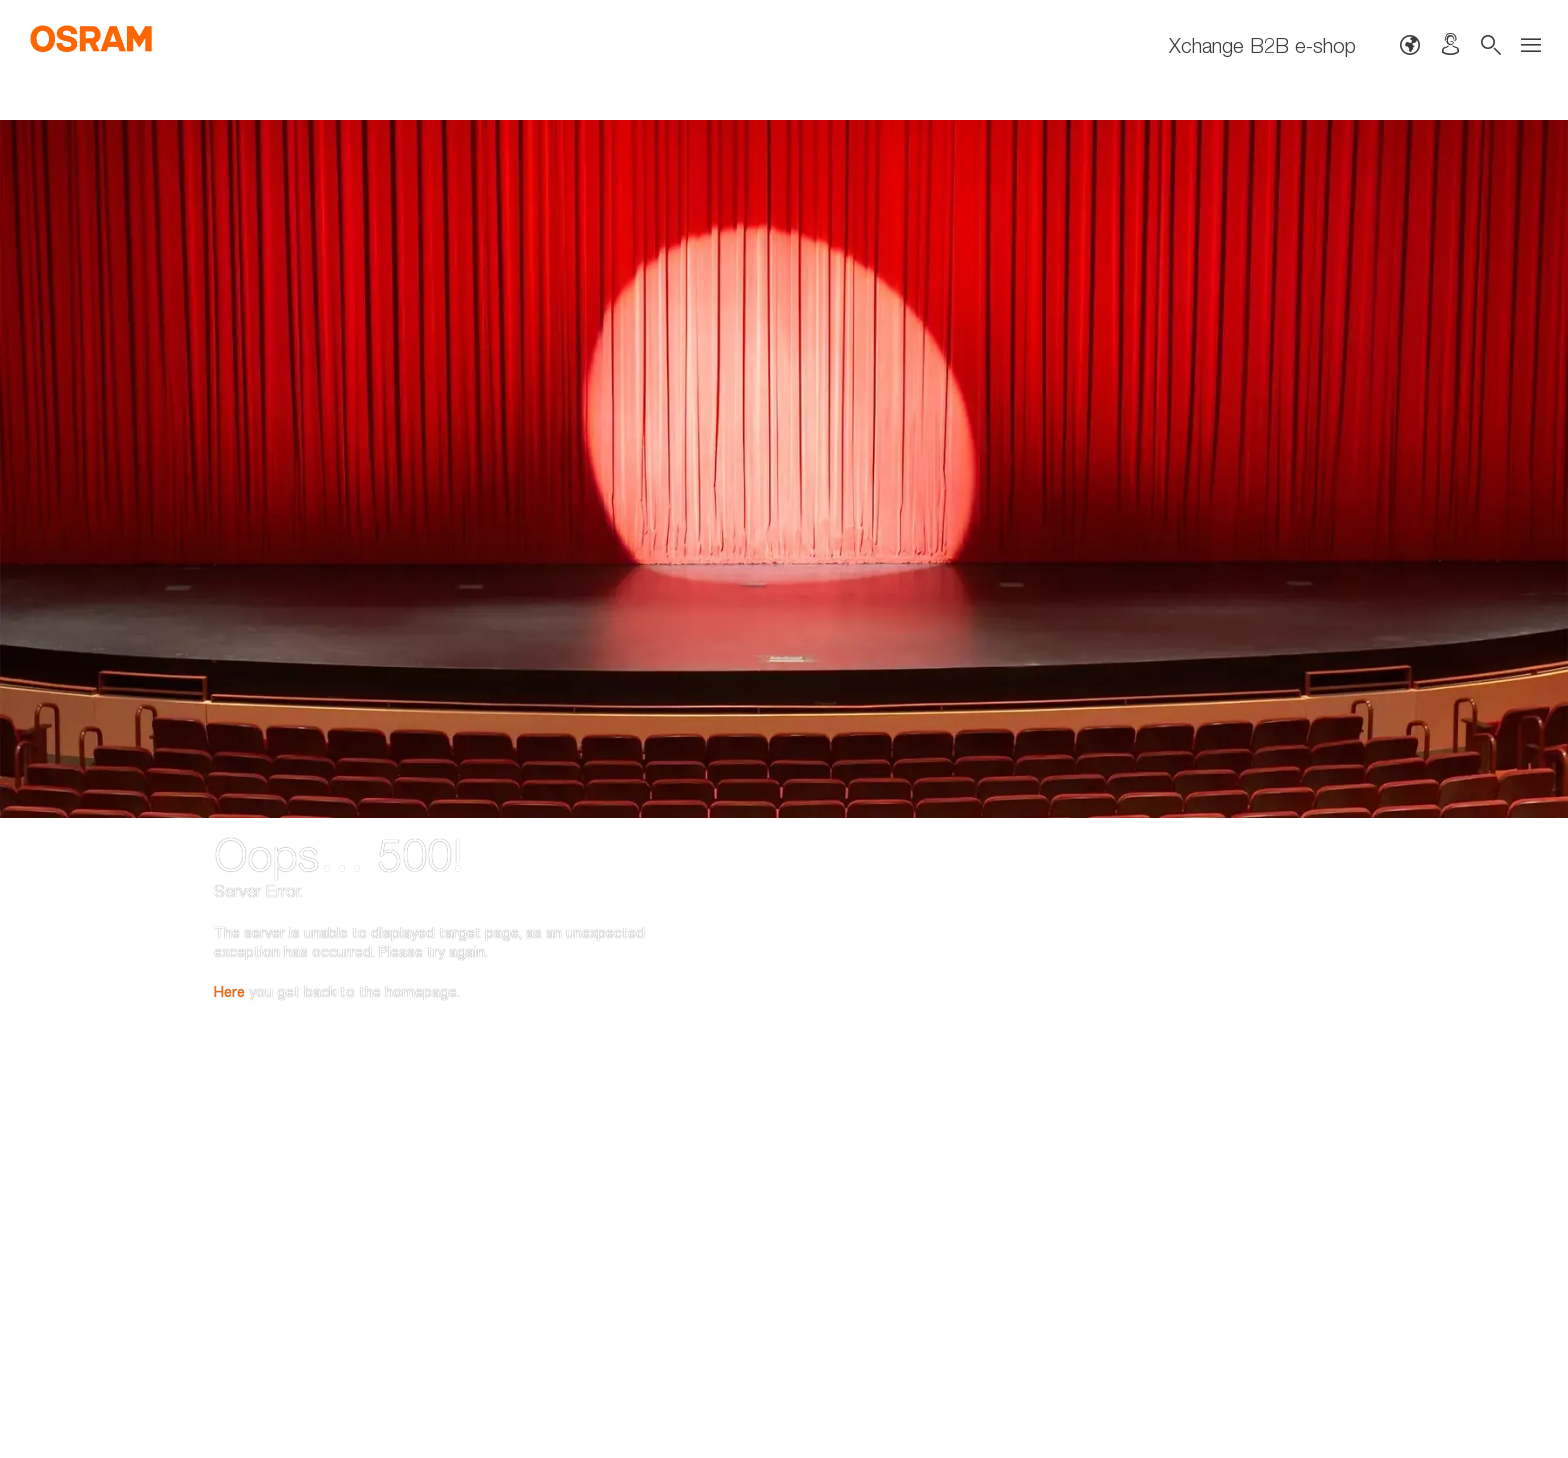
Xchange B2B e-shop (1262, 45)
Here (229, 883)
